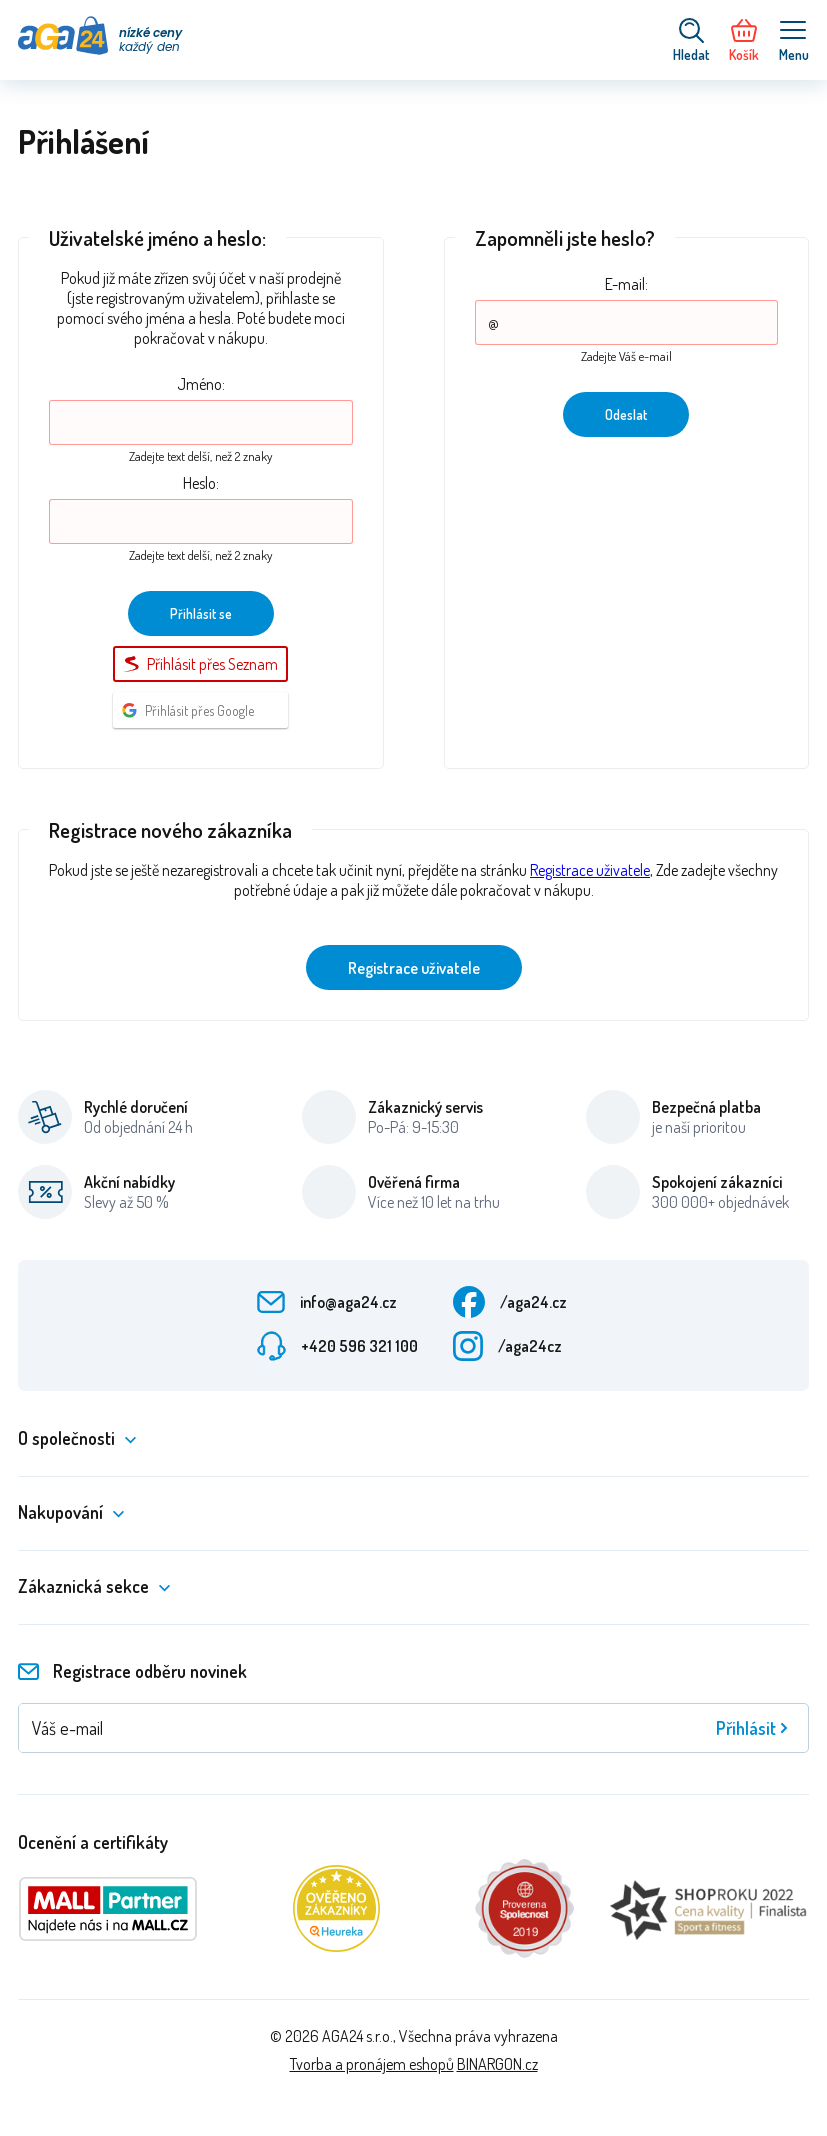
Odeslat (626, 414)
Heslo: (201, 483)
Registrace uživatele (590, 870)
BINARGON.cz (497, 2064)
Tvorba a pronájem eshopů (372, 2064)
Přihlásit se (201, 613)
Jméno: (201, 384)
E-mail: (626, 284)
